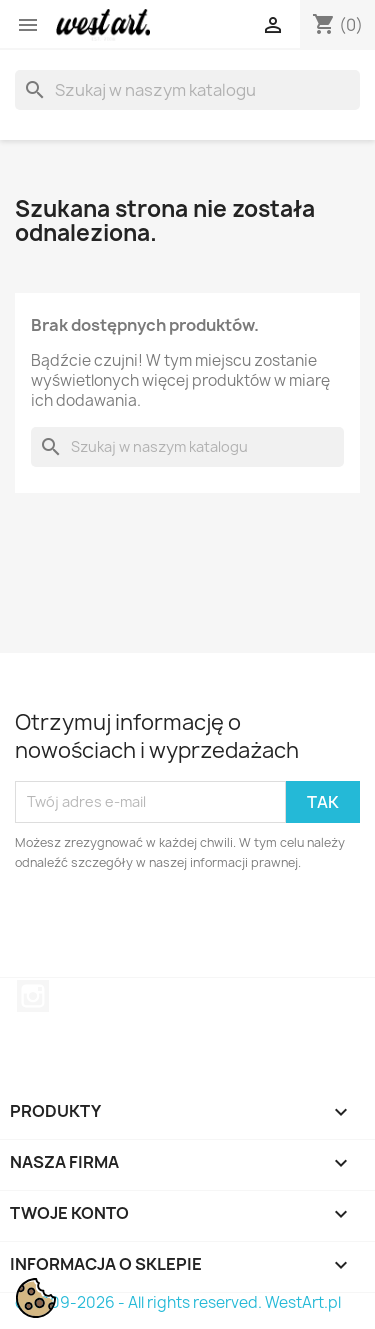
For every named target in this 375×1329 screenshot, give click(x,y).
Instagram (33, 996)
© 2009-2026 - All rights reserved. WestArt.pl (178, 1302)
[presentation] (182, 928)
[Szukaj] (187, 90)
